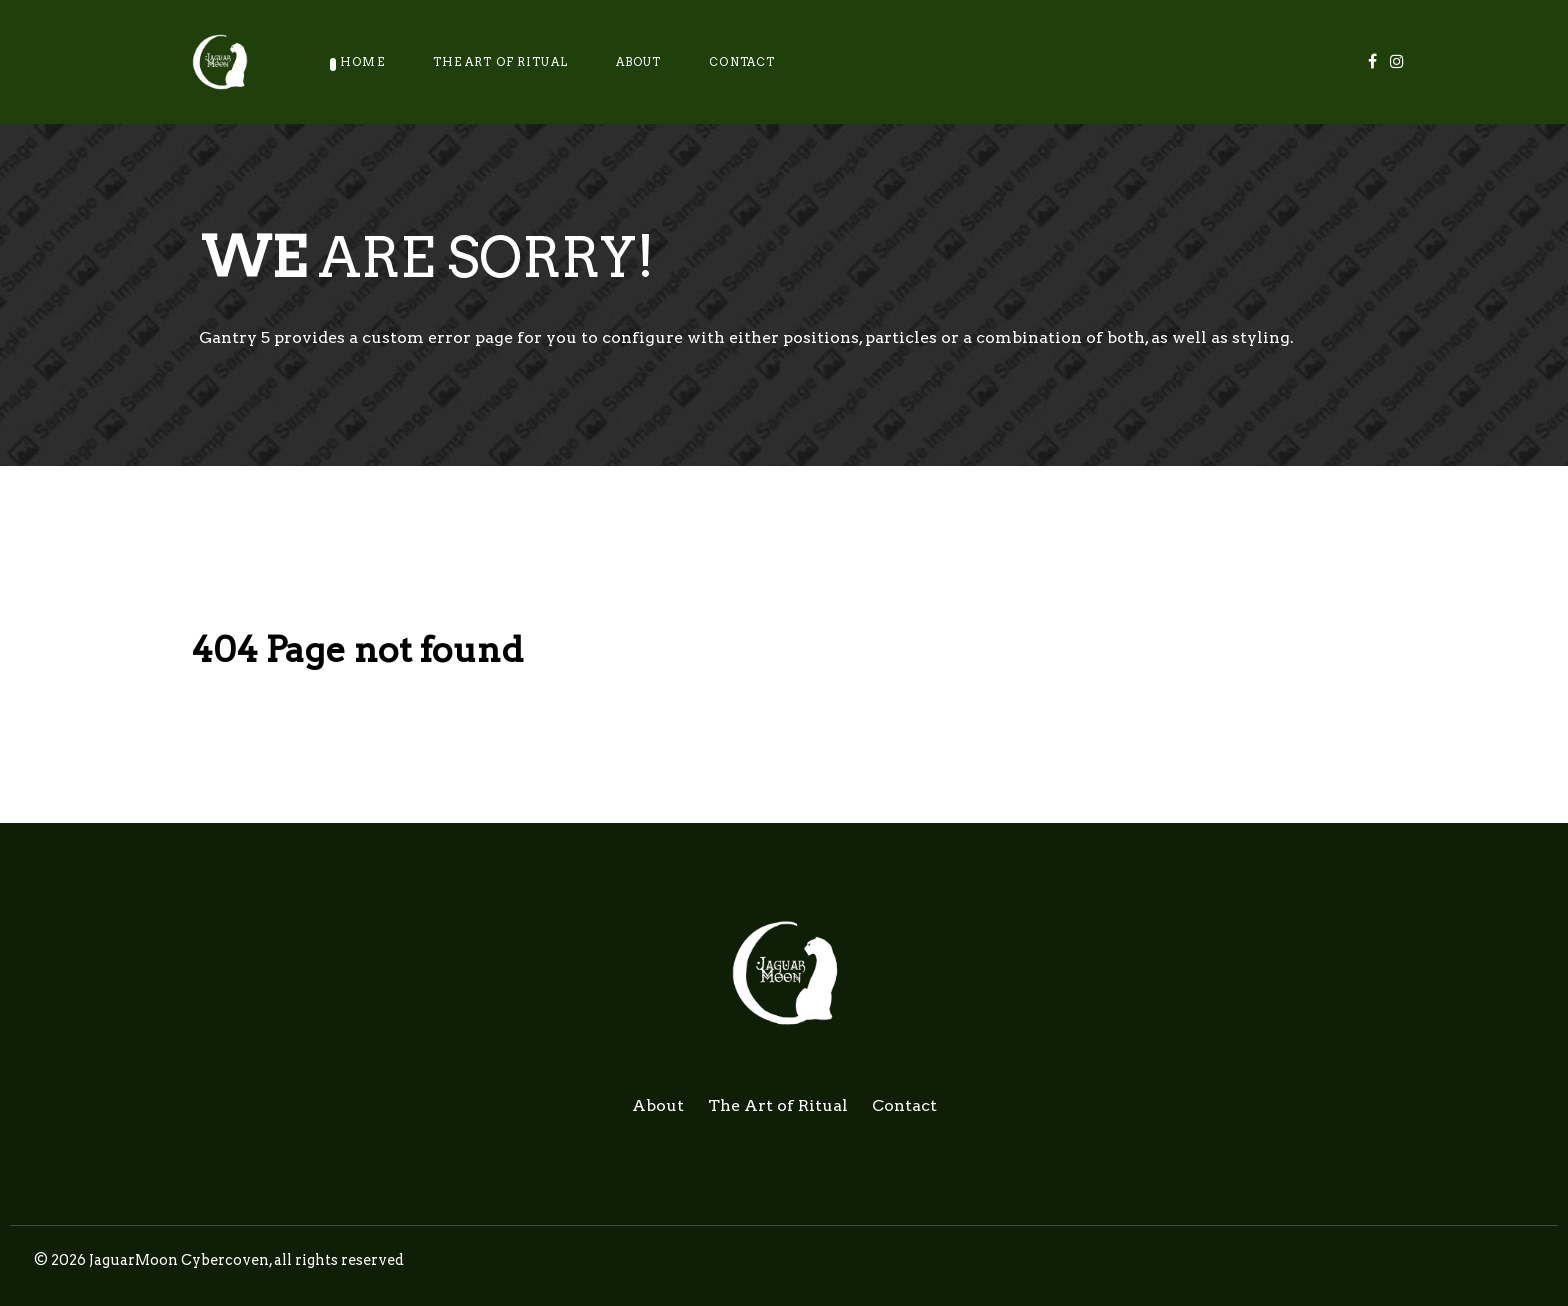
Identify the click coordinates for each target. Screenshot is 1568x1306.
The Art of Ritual (778, 1105)
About (658, 1105)
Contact (904, 1105)
